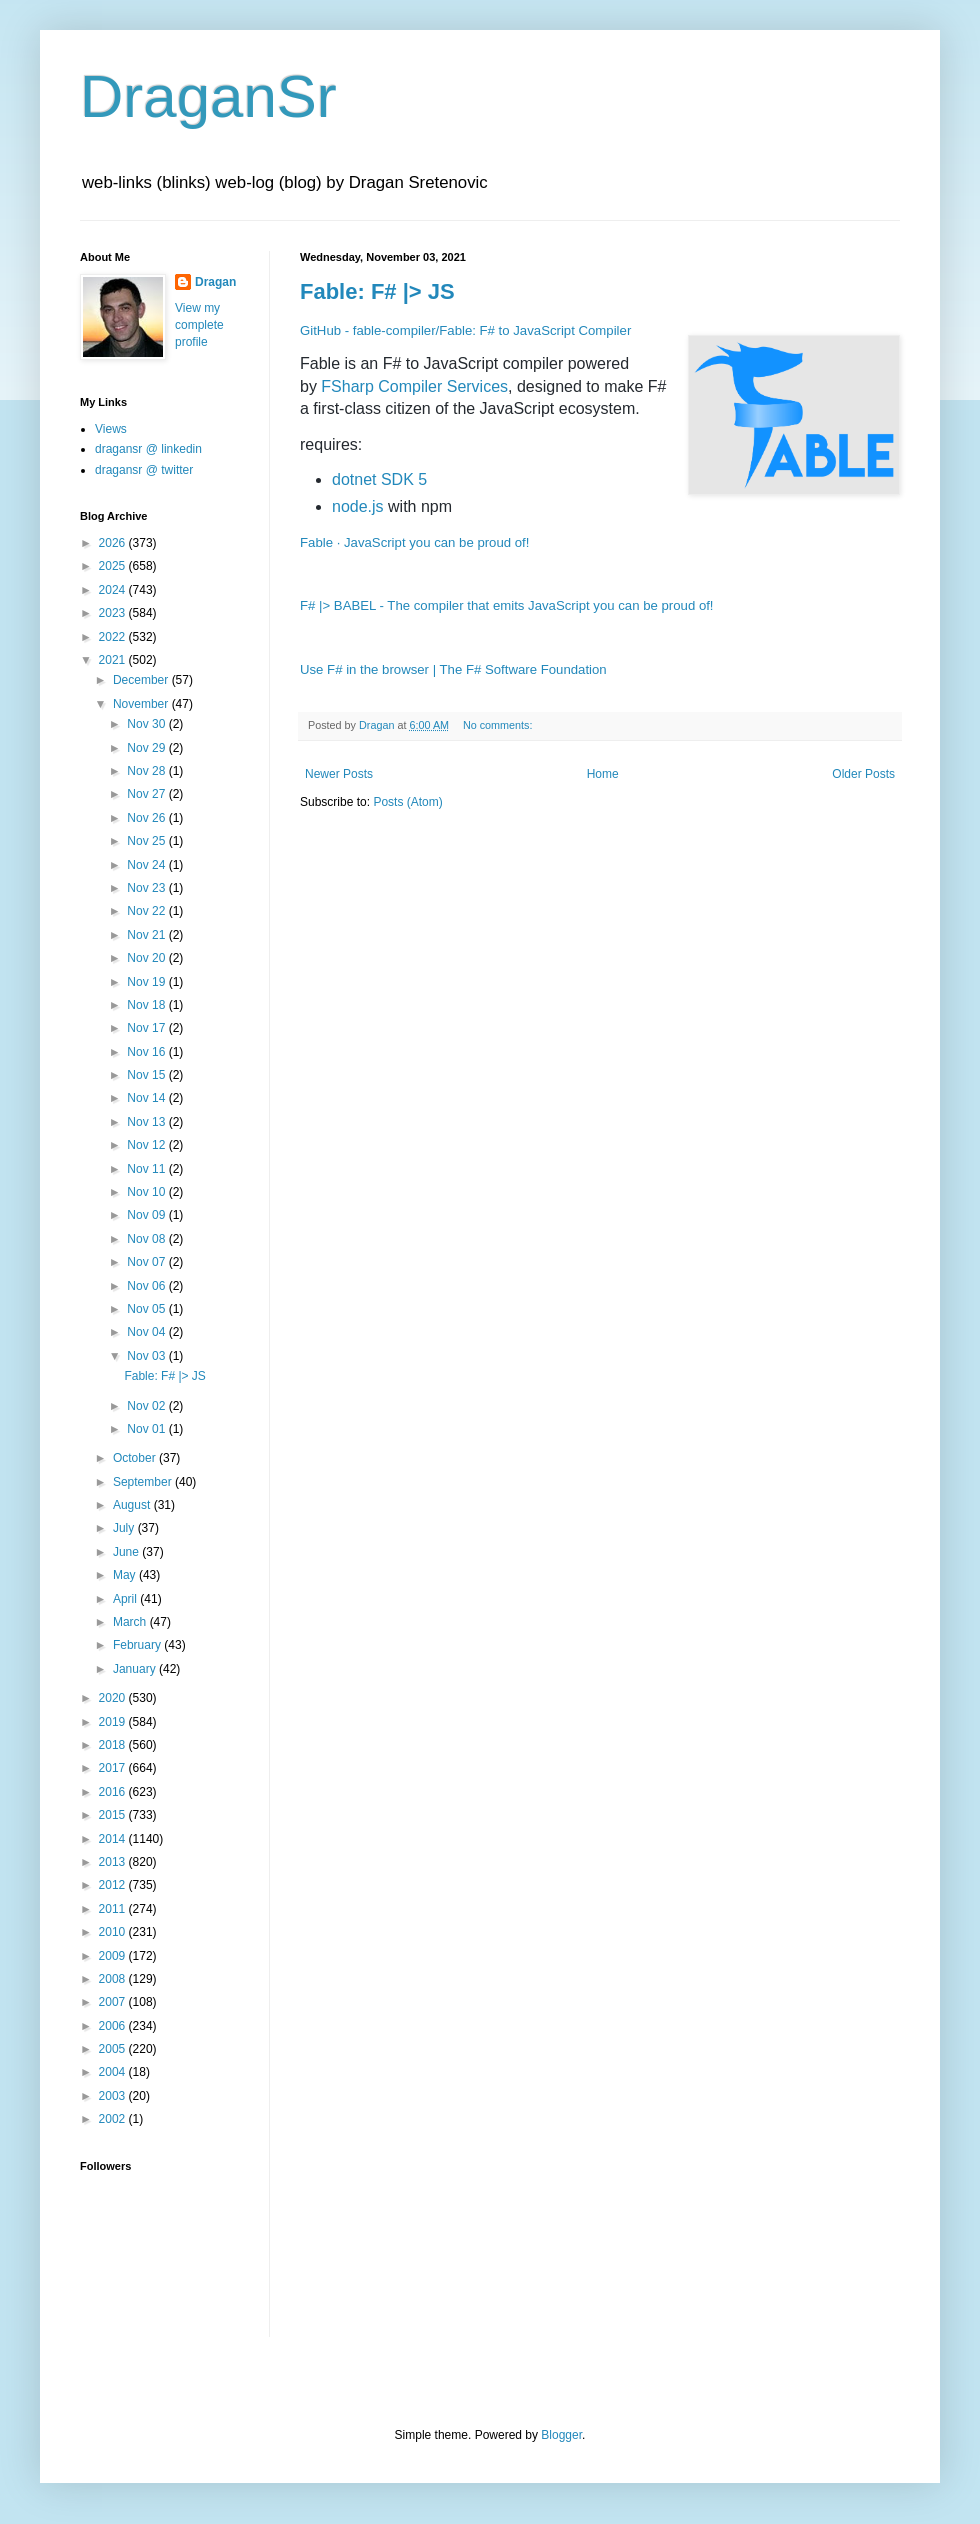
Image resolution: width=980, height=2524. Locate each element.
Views (111, 429)
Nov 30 (147, 724)
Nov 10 (147, 1192)
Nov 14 (147, 1098)
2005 (114, 2049)
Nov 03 (147, 1356)
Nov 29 (147, 748)
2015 (114, 1815)
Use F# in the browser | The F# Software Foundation (453, 669)
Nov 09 (147, 1215)
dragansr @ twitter (144, 470)
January (136, 1669)
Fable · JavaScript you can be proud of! (414, 542)
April (126, 1599)
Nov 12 (147, 1145)
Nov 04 (147, 1332)
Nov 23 (147, 888)
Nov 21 (147, 935)
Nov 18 (147, 1005)
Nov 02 (147, 1406)
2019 (114, 1722)
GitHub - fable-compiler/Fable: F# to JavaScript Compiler (465, 330)
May (126, 1575)
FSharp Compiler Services (414, 386)
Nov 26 (147, 818)
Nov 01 (147, 1429)
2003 (114, 2096)
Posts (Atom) (407, 802)
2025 (114, 566)
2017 (114, 1768)
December (142, 680)
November (142, 704)
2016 (114, 1792)
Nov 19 (147, 982)
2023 (114, 613)
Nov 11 (147, 1169)
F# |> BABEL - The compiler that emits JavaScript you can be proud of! (507, 605)
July (125, 1528)
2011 (114, 1909)
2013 (114, 1862)
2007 (114, 2002)
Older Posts (863, 774)
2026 (114, 543)
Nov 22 (147, 911)
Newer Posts (339, 774)
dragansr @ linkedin (148, 449)
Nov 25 (147, 841)
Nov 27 (147, 794)
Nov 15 (147, 1075)
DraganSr (208, 96)
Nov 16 (147, 1052)
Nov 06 (147, 1286)
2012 (114, 1885)
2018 (114, 1745)
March (131, 1622)
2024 (114, 590)
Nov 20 (147, 958)
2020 (114, 1698)
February (138, 1645)
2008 (114, 1979)
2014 (114, 1839)
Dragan (215, 282)
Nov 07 (147, 1262)
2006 (114, 2026)
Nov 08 (147, 1239)
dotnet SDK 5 (379, 479)
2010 (114, 1932)
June (127, 1552)
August (133, 1505)
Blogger (561, 2435)
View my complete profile (199, 325)
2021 (114, 660)
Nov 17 (147, 1028)
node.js (358, 506)
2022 (114, 637)
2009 (114, 1956)
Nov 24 (147, 865)
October (136, 1458)
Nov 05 (147, 1309)
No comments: (499, 725)
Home (603, 774)
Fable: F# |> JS (377, 291)
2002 (114, 2119)
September (144, 1482)
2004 (114, 2072)
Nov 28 (147, 771)
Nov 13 (147, 1122)
